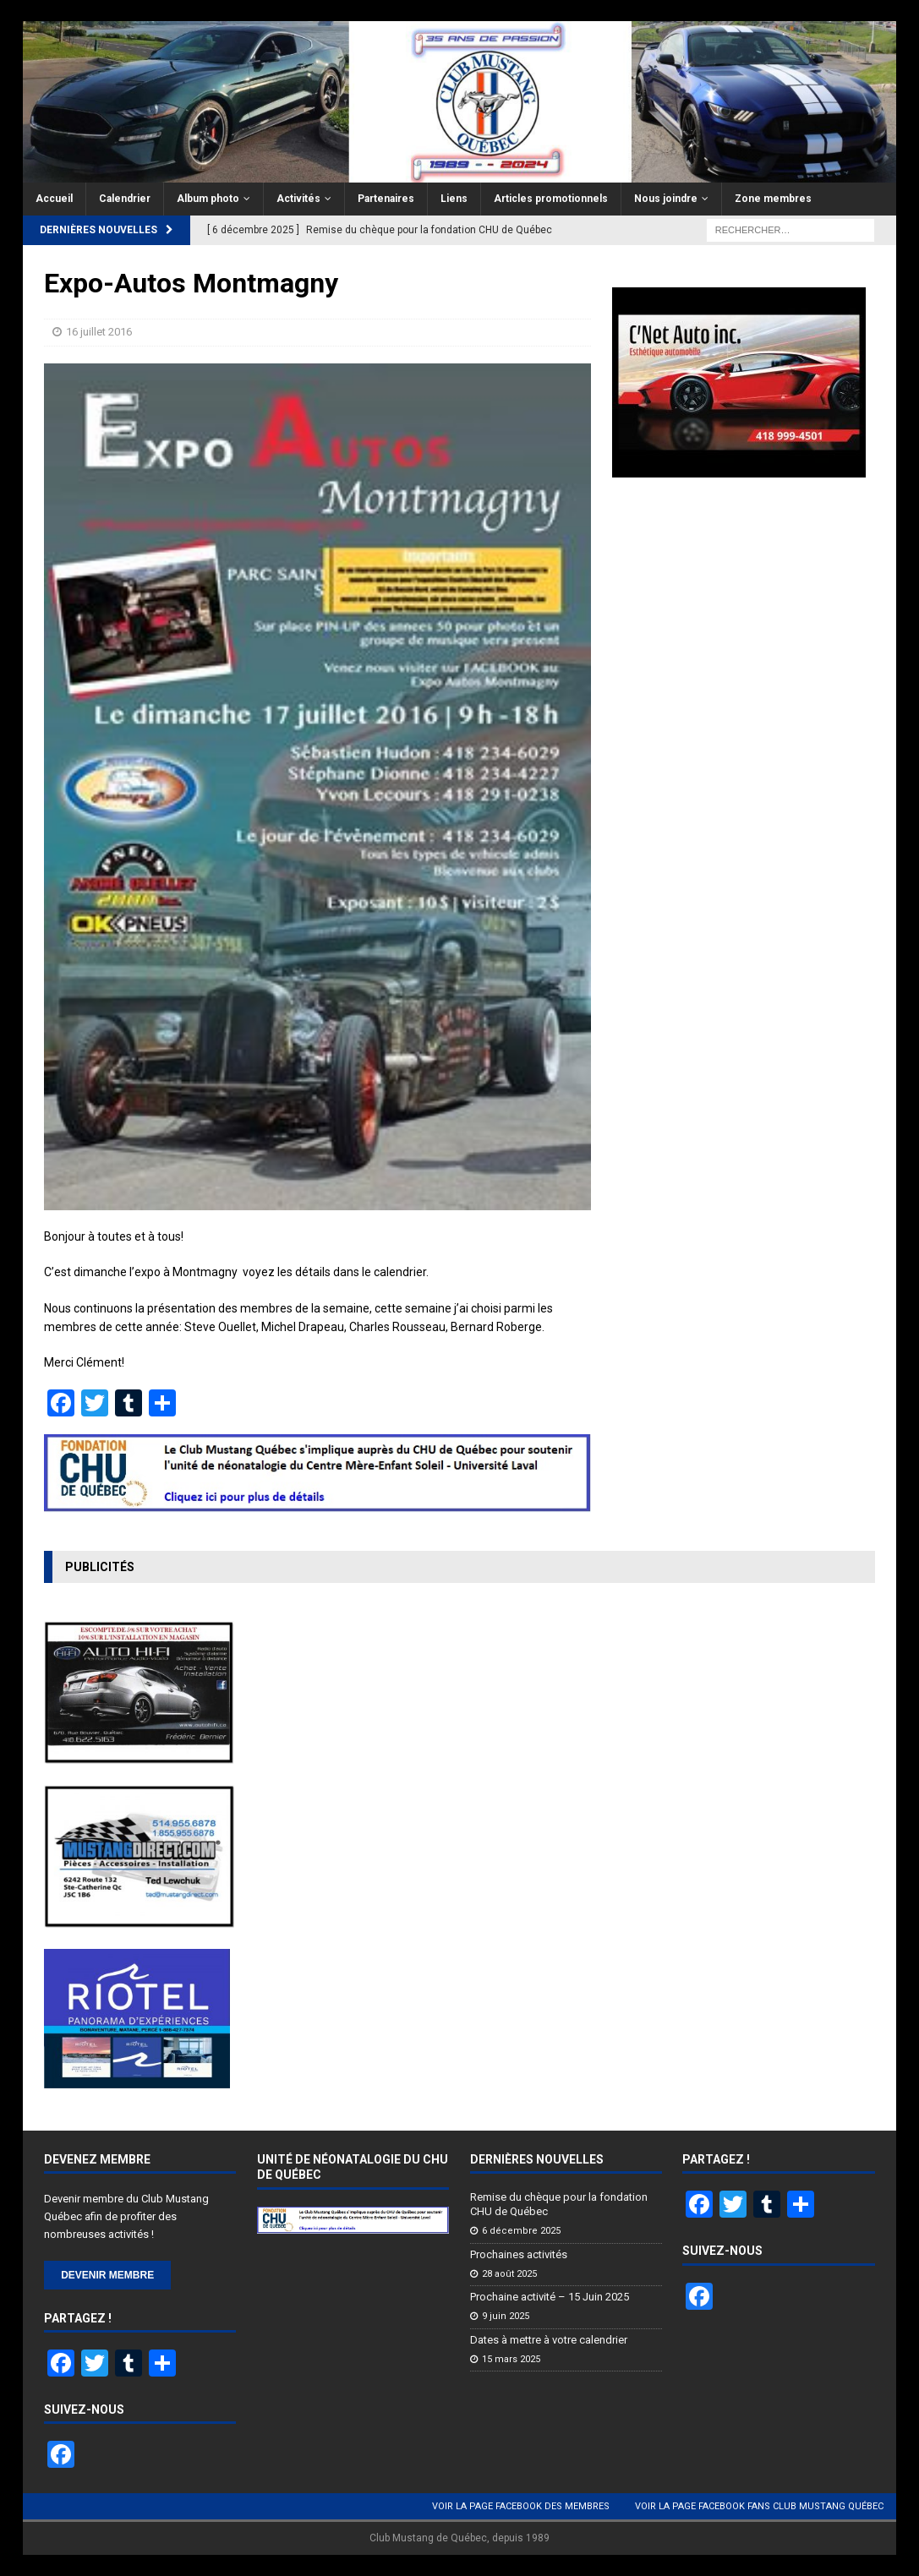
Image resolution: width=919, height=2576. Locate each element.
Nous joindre (665, 199)
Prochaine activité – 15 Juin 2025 (549, 2296)
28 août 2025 (509, 2273)
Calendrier (124, 199)
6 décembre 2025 (521, 2230)
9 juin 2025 (505, 2316)
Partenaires (386, 199)
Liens (454, 199)
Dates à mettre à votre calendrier (548, 2339)
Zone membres (773, 199)
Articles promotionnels (551, 199)
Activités (298, 199)
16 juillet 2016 (99, 331)
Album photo (208, 199)
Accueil (54, 199)
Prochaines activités (518, 2254)
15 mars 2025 (511, 2359)
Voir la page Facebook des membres (521, 2506)
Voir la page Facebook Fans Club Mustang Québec (759, 2506)
